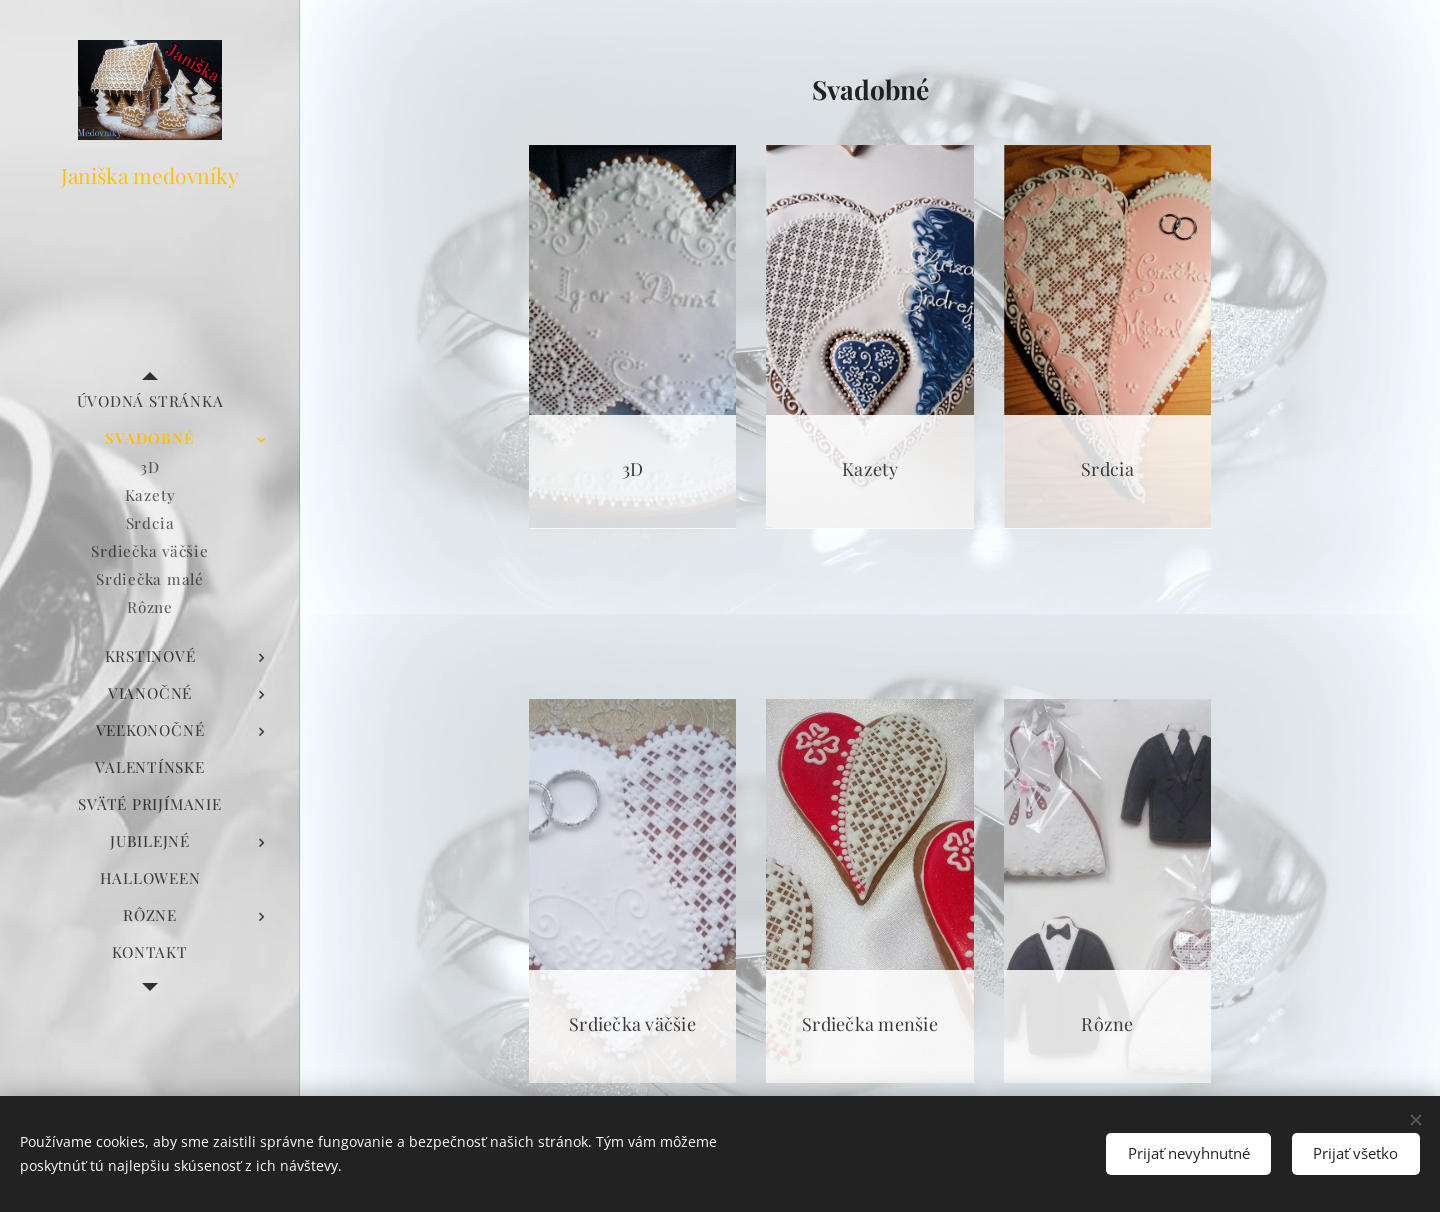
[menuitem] (150, 401)
